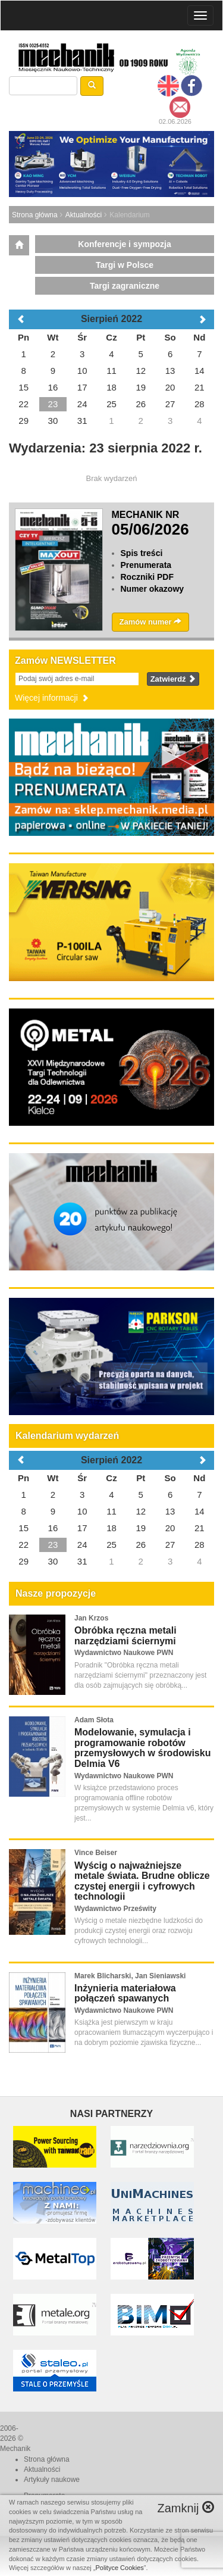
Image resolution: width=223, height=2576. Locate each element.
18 (111, 1528)
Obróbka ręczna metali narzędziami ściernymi (125, 1635)
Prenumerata (146, 565)
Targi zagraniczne (124, 286)
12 (141, 1511)
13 (170, 1511)
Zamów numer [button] (151, 621)
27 (170, 1545)
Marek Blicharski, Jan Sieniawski (130, 1976)
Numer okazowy (152, 589)
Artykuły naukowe (52, 2479)
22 (23, 1545)
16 (53, 1528)
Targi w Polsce (124, 265)
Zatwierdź (173, 679)
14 (199, 1511)
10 (82, 1511)
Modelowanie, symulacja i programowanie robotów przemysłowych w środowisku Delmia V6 (142, 1748)
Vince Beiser (95, 1853)
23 (53, 1545)
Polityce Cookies (120, 2567)
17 (82, 1528)
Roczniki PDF (147, 577)
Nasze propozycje (55, 1593)
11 (111, 1511)
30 (53, 1561)
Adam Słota (94, 1720)
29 (23, 1561)
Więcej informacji (52, 697)
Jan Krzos (91, 1618)
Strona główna (35, 215)
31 (82, 1561)
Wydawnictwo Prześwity (115, 1908)
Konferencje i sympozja (124, 244)
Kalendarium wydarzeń (67, 1436)
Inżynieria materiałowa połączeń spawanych (125, 1993)
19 (141, 1528)
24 (82, 1545)
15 (23, 1528)
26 (141, 1545)
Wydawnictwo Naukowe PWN (123, 1652)
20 (170, 1528)
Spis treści (142, 553)
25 (111, 1545)
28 (199, 1545)
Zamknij (185, 2508)
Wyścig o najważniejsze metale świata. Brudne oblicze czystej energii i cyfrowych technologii (142, 1881)
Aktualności (83, 215)
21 (199, 1528)
